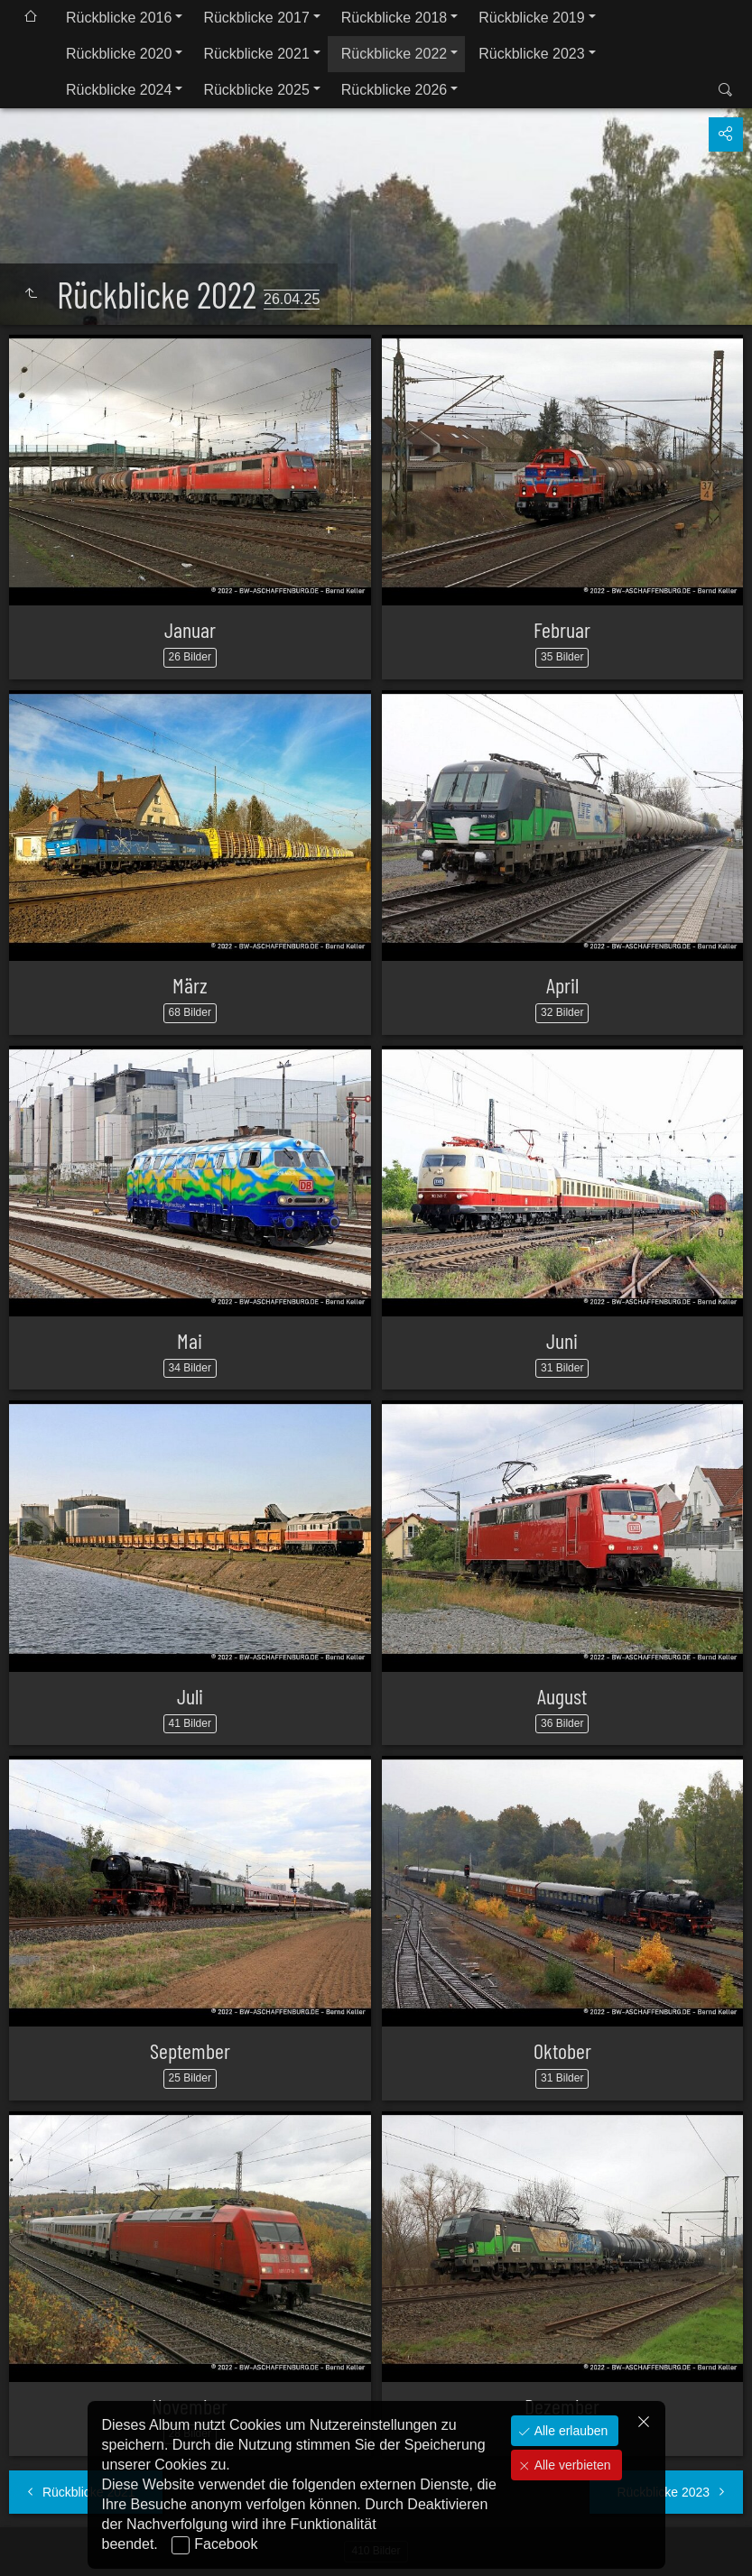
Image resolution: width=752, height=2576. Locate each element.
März (190, 985)
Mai (189, 1340)
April (562, 985)
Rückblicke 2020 (119, 53)
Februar (562, 629)
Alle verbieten (571, 2465)
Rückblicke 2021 (256, 53)
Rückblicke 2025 (256, 89)
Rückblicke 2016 (119, 17)
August (562, 1696)
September (190, 2050)
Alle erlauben (569, 2431)
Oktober (562, 2050)
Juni (562, 1340)
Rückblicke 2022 (394, 53)
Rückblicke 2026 (394, 89)
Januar (190, 629)
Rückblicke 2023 (531, 53)
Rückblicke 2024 (119, 89)
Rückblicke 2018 (394, 17)
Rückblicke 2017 (256, 17)
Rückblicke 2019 (531, 17)
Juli (190, 1696)
